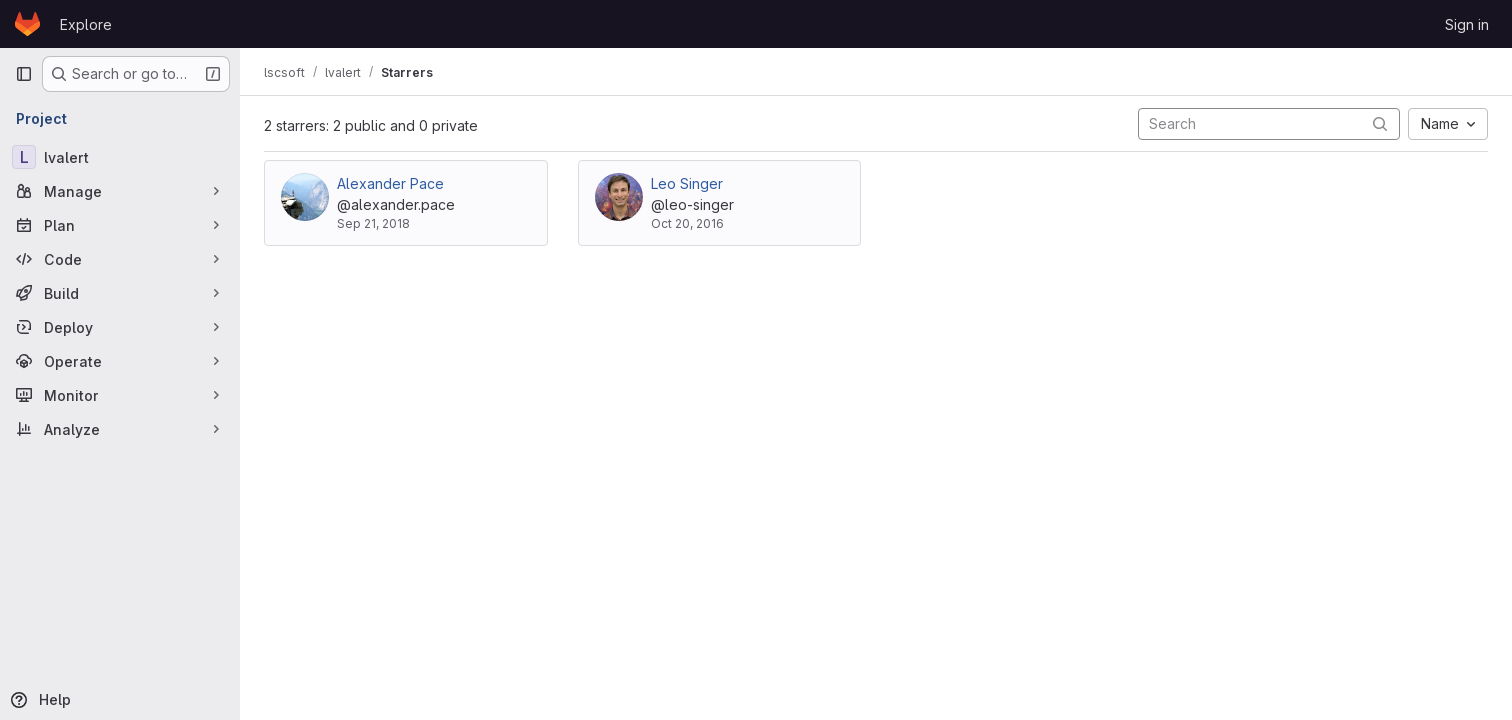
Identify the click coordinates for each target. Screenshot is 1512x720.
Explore (86, 24)
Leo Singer (687, 183)
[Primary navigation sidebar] (24, 74)
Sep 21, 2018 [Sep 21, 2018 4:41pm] (373, 223)
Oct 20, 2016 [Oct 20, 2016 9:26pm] (687, 223)
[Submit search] (1380, 123)
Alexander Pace (390, 183)
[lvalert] (120, 157)
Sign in (1467, 24)
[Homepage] (27, 24)
